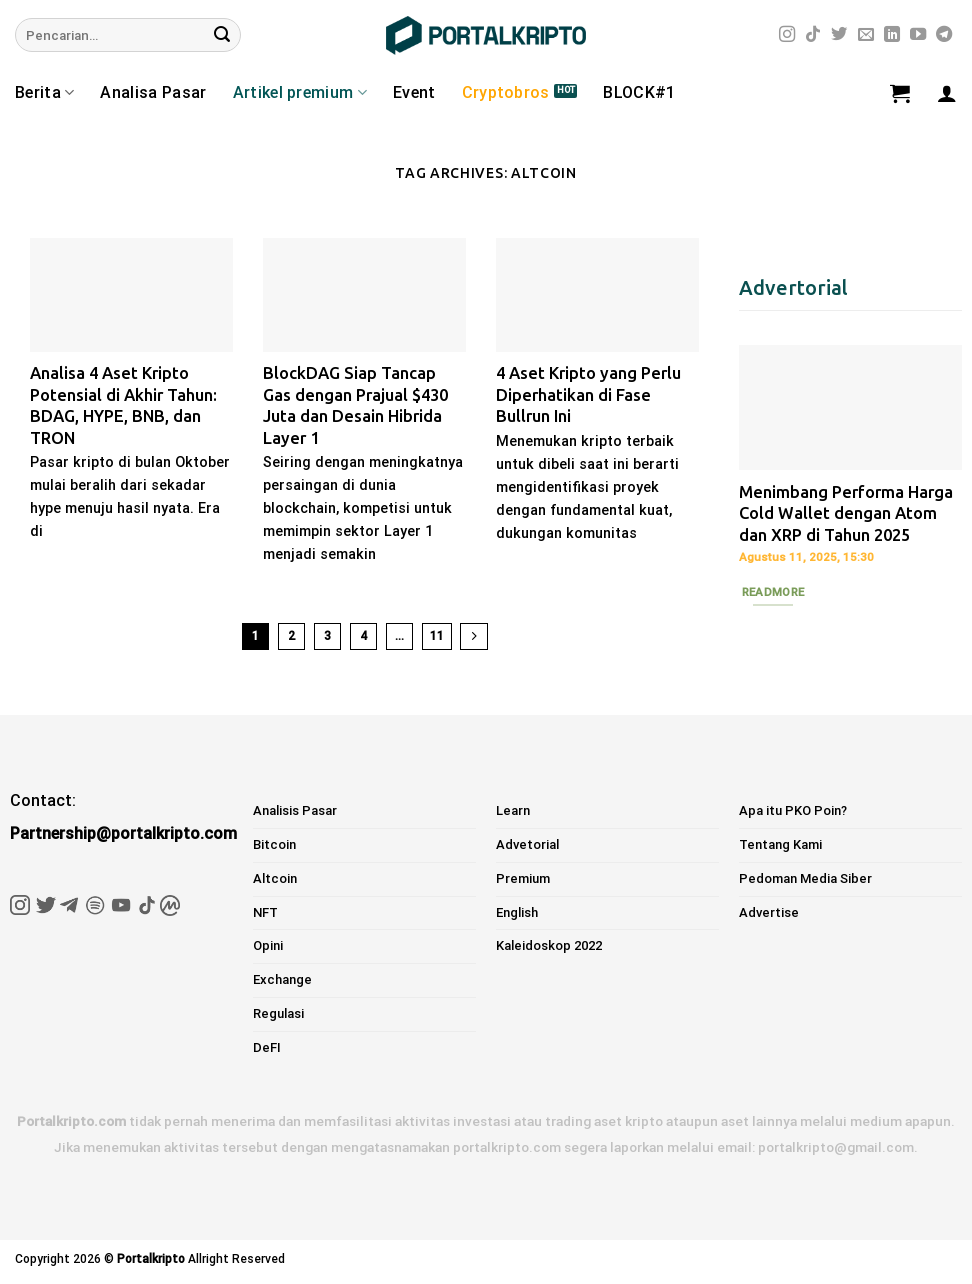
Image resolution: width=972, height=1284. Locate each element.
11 (437, 636)
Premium (523, 878)
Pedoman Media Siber (805, 878)
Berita (44, 93)
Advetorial (527, 844)
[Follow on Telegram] (944, 35)
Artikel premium (300, 93)
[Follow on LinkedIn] (892, 35)
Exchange (282, 979)
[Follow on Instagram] (787, 35)
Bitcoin (274, 844)
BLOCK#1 (639, 92)
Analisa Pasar (153, 92)
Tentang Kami (780, 844)
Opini (268, 945)
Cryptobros (506, 92)
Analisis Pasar (295, 810)
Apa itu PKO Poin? (793, 810)
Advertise (769, 912)
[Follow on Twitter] (839, 35)
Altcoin (275, 878)
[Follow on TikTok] (813, 35)
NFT (265, 912)
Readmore (773, 592)
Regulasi (278, 1013)
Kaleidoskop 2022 (549, 945)
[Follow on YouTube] (918, 35)
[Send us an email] (866, 35)
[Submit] (222, 35)
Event (414, 92)
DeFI (267, 1047)
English (517, 912)
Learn (513, 810)
